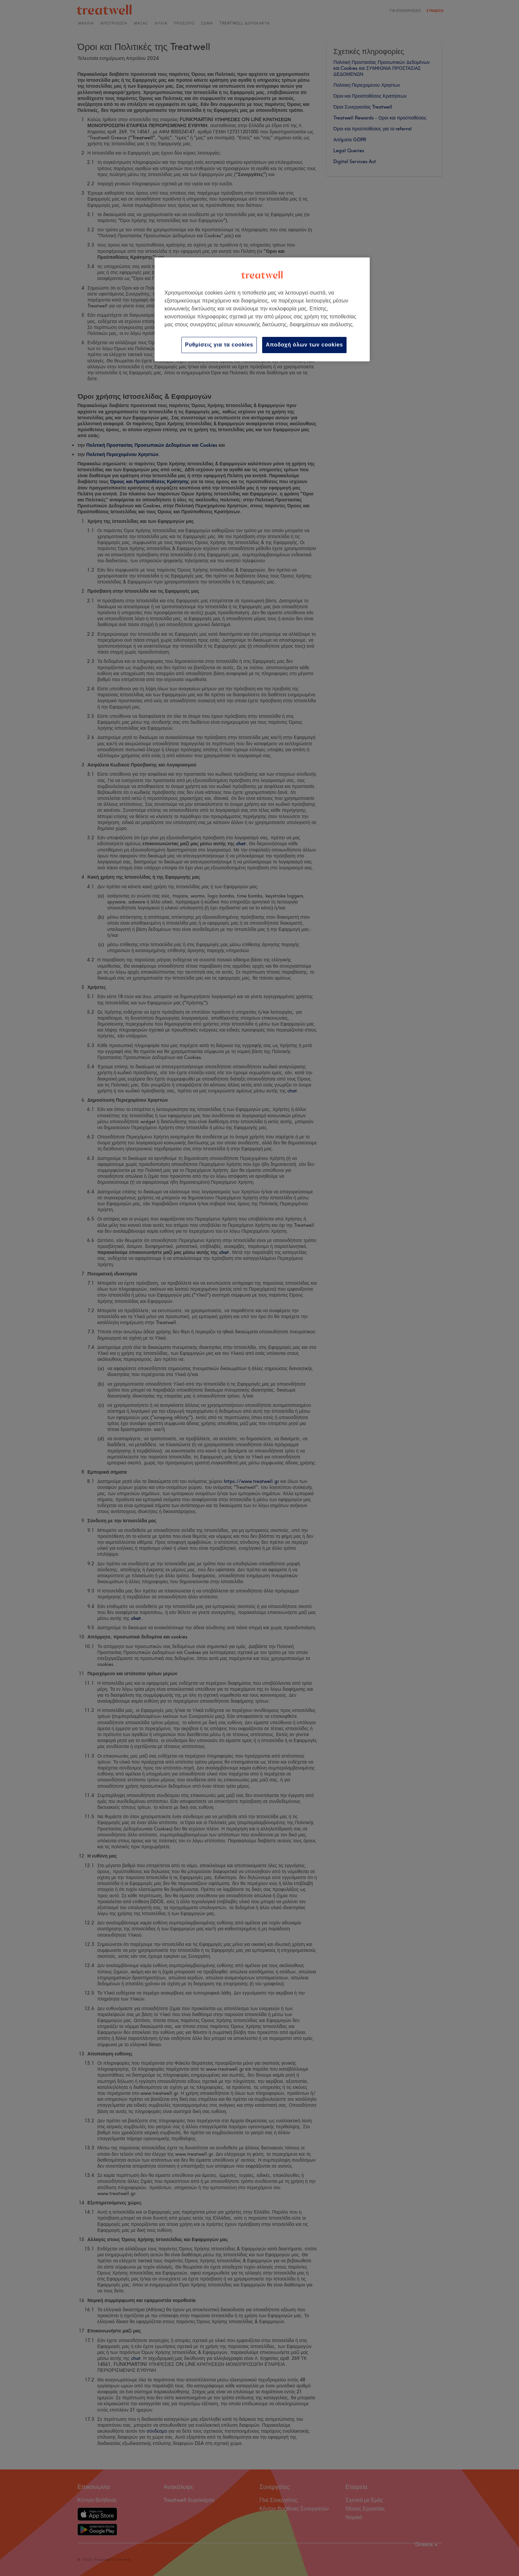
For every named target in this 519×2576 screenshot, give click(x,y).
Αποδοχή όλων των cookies (304, 344)
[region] (262, 309)
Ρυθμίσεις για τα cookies (219, 344)
